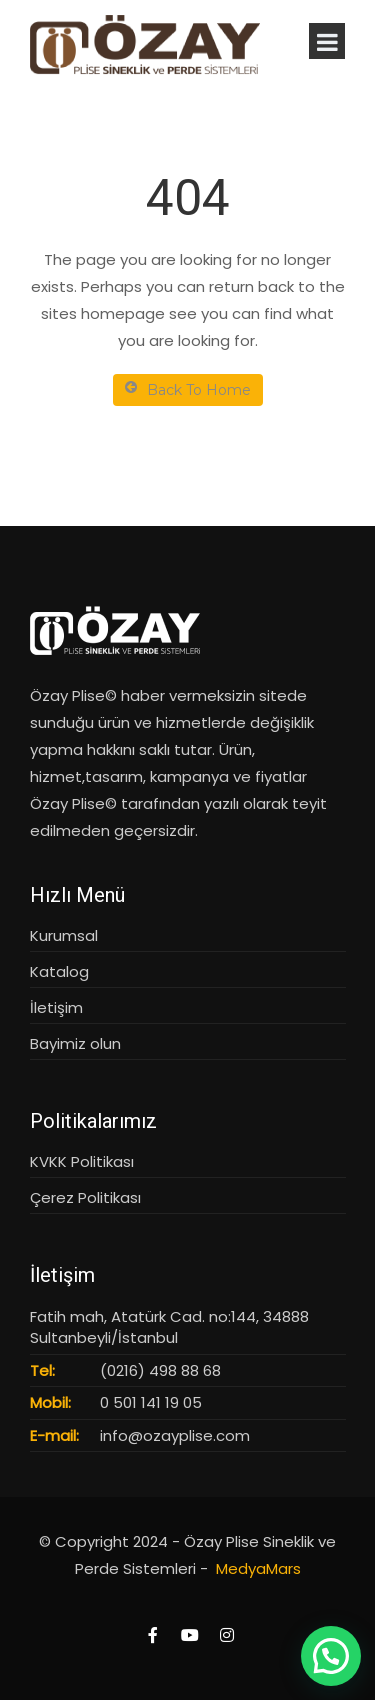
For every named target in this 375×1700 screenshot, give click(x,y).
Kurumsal (64, 935)
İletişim (56, 1007)
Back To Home (188, 389)
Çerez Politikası (85, 1197)
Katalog (59, 971)
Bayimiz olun (75, 1043)
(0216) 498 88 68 (160, 1370)
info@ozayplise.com (175, 1435)
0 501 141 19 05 (151, 1402)
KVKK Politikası (82, 1161)
